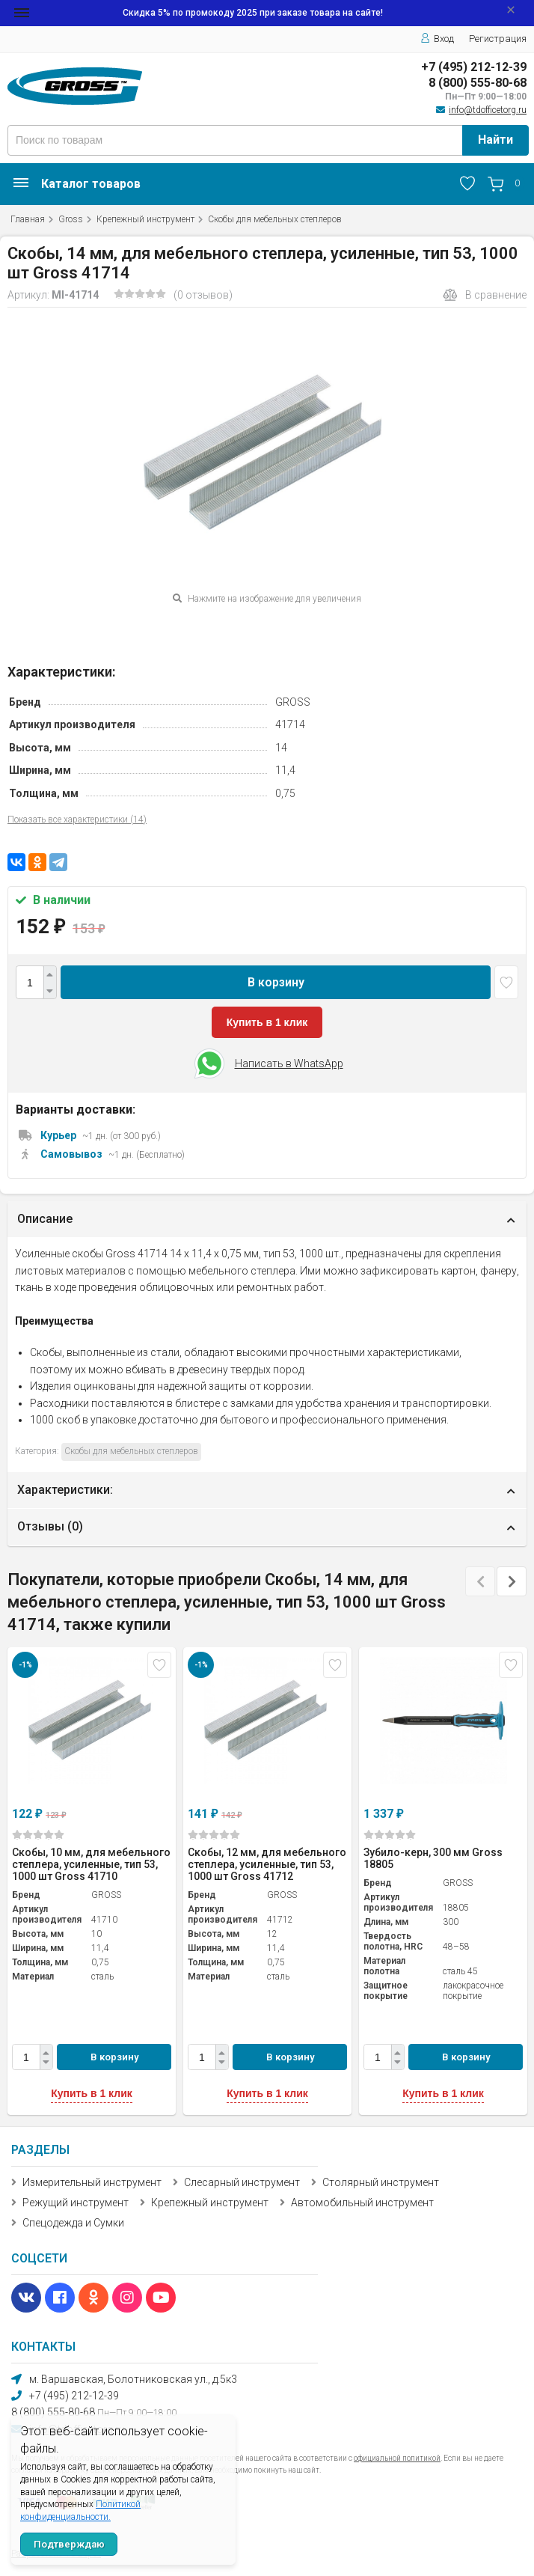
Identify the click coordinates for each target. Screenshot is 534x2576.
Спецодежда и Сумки (73, 2223)
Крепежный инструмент (145, 219)
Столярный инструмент (380, 2182)
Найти (495, 139)
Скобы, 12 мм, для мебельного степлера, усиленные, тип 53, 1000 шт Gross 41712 (267, 1864)
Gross (70, 219)
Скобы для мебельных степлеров (275, 219)
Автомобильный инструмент (362, 2203)
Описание (45, 1219)
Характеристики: (65, 1490)
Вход (437, 38)
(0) (38, 1835)
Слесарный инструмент (242, 2182)
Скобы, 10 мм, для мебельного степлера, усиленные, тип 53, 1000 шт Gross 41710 (91, 1864)
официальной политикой (397, 2458)
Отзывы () (50, 1526)
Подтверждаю (69, 2544)
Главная (27, 219)
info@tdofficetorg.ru (488, 110)
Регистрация (498, 38)
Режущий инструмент (75, 2203)
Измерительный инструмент (92, 2182)
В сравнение (485, 294)
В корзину (276, 982)
